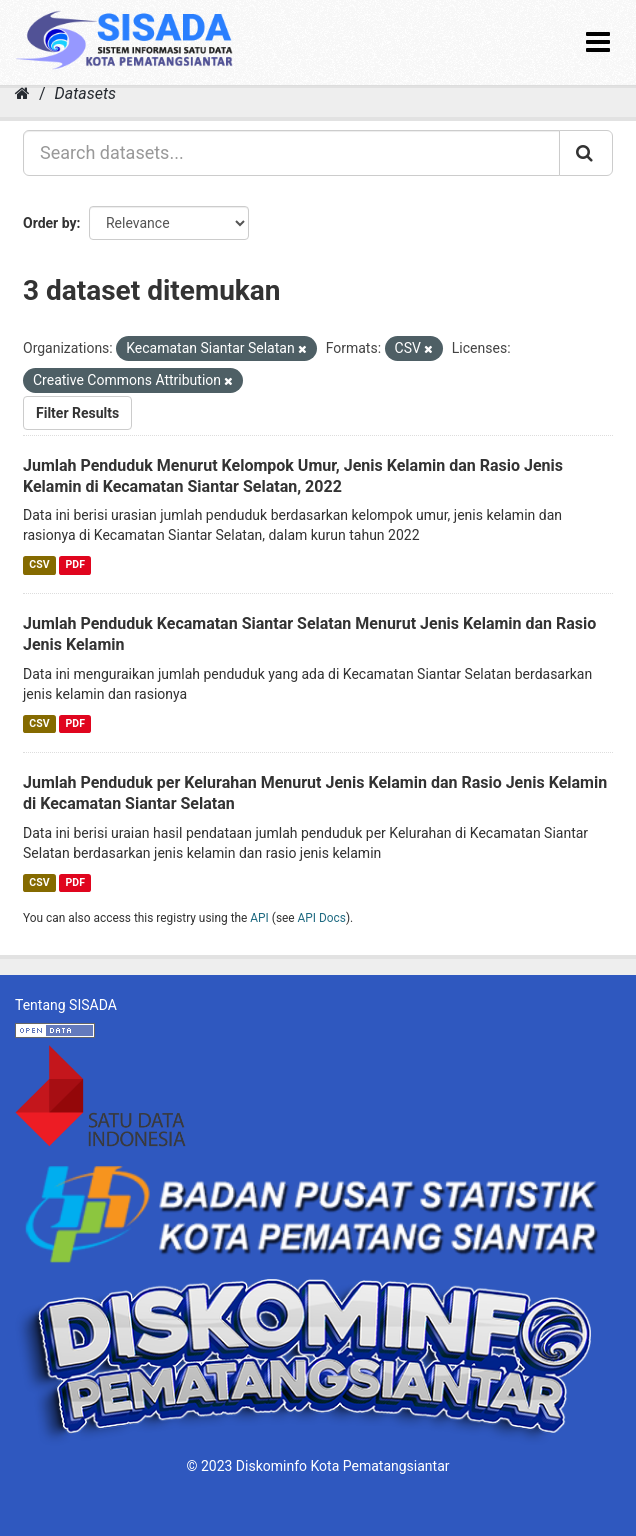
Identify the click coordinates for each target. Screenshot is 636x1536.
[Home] (22, 93)
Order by (50, 223)
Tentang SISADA (66, 1005)
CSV (39, 564)
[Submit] (586, 153)
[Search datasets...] (291, 153)
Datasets (85, 93)
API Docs (322, 918)
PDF (75, 564)
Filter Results (77, 413)
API (259, 918)
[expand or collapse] (598, 42)
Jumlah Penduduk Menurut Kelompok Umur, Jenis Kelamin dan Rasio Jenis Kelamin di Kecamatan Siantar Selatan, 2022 (293, 476)
